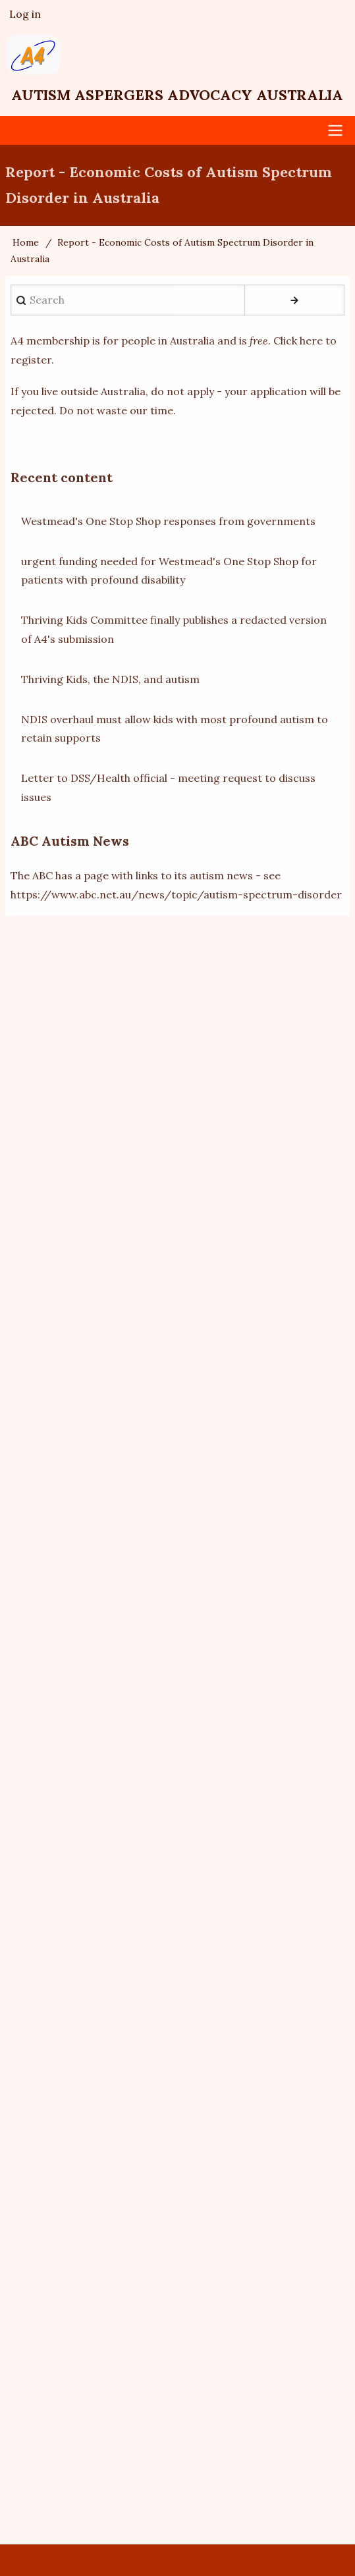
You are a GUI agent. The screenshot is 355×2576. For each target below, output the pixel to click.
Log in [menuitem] (25, 13)
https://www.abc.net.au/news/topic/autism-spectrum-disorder (176, 894)
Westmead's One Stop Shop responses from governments (168, 521)
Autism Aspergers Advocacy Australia (177, 95)
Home (26, 242)
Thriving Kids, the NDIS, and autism (110, 679)
